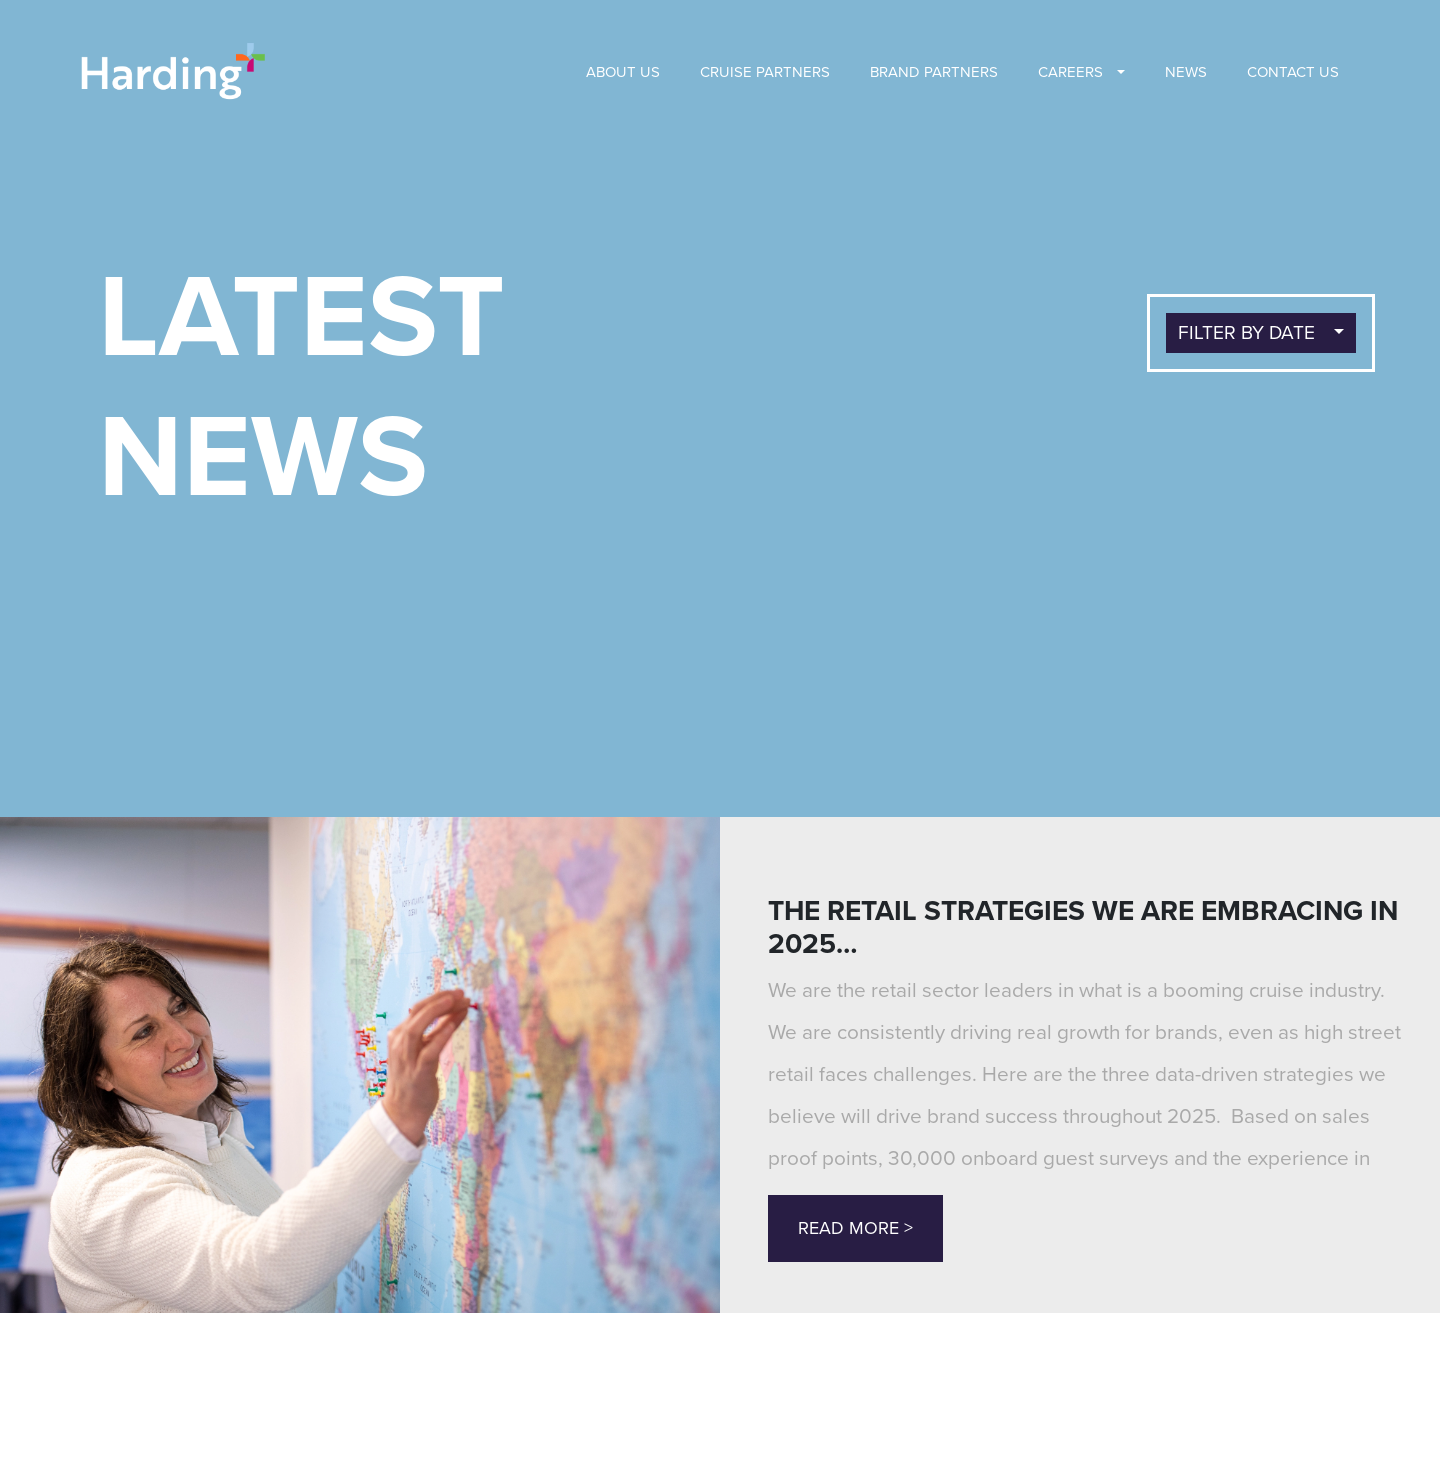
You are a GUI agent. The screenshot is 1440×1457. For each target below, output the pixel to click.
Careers (1070, 72)
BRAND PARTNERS (934, 72)
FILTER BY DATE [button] (1249, 332)
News (1186, 72)
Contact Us (1293, 72)
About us (623, 72)
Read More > (855, 1228)
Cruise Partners (765, 72)
